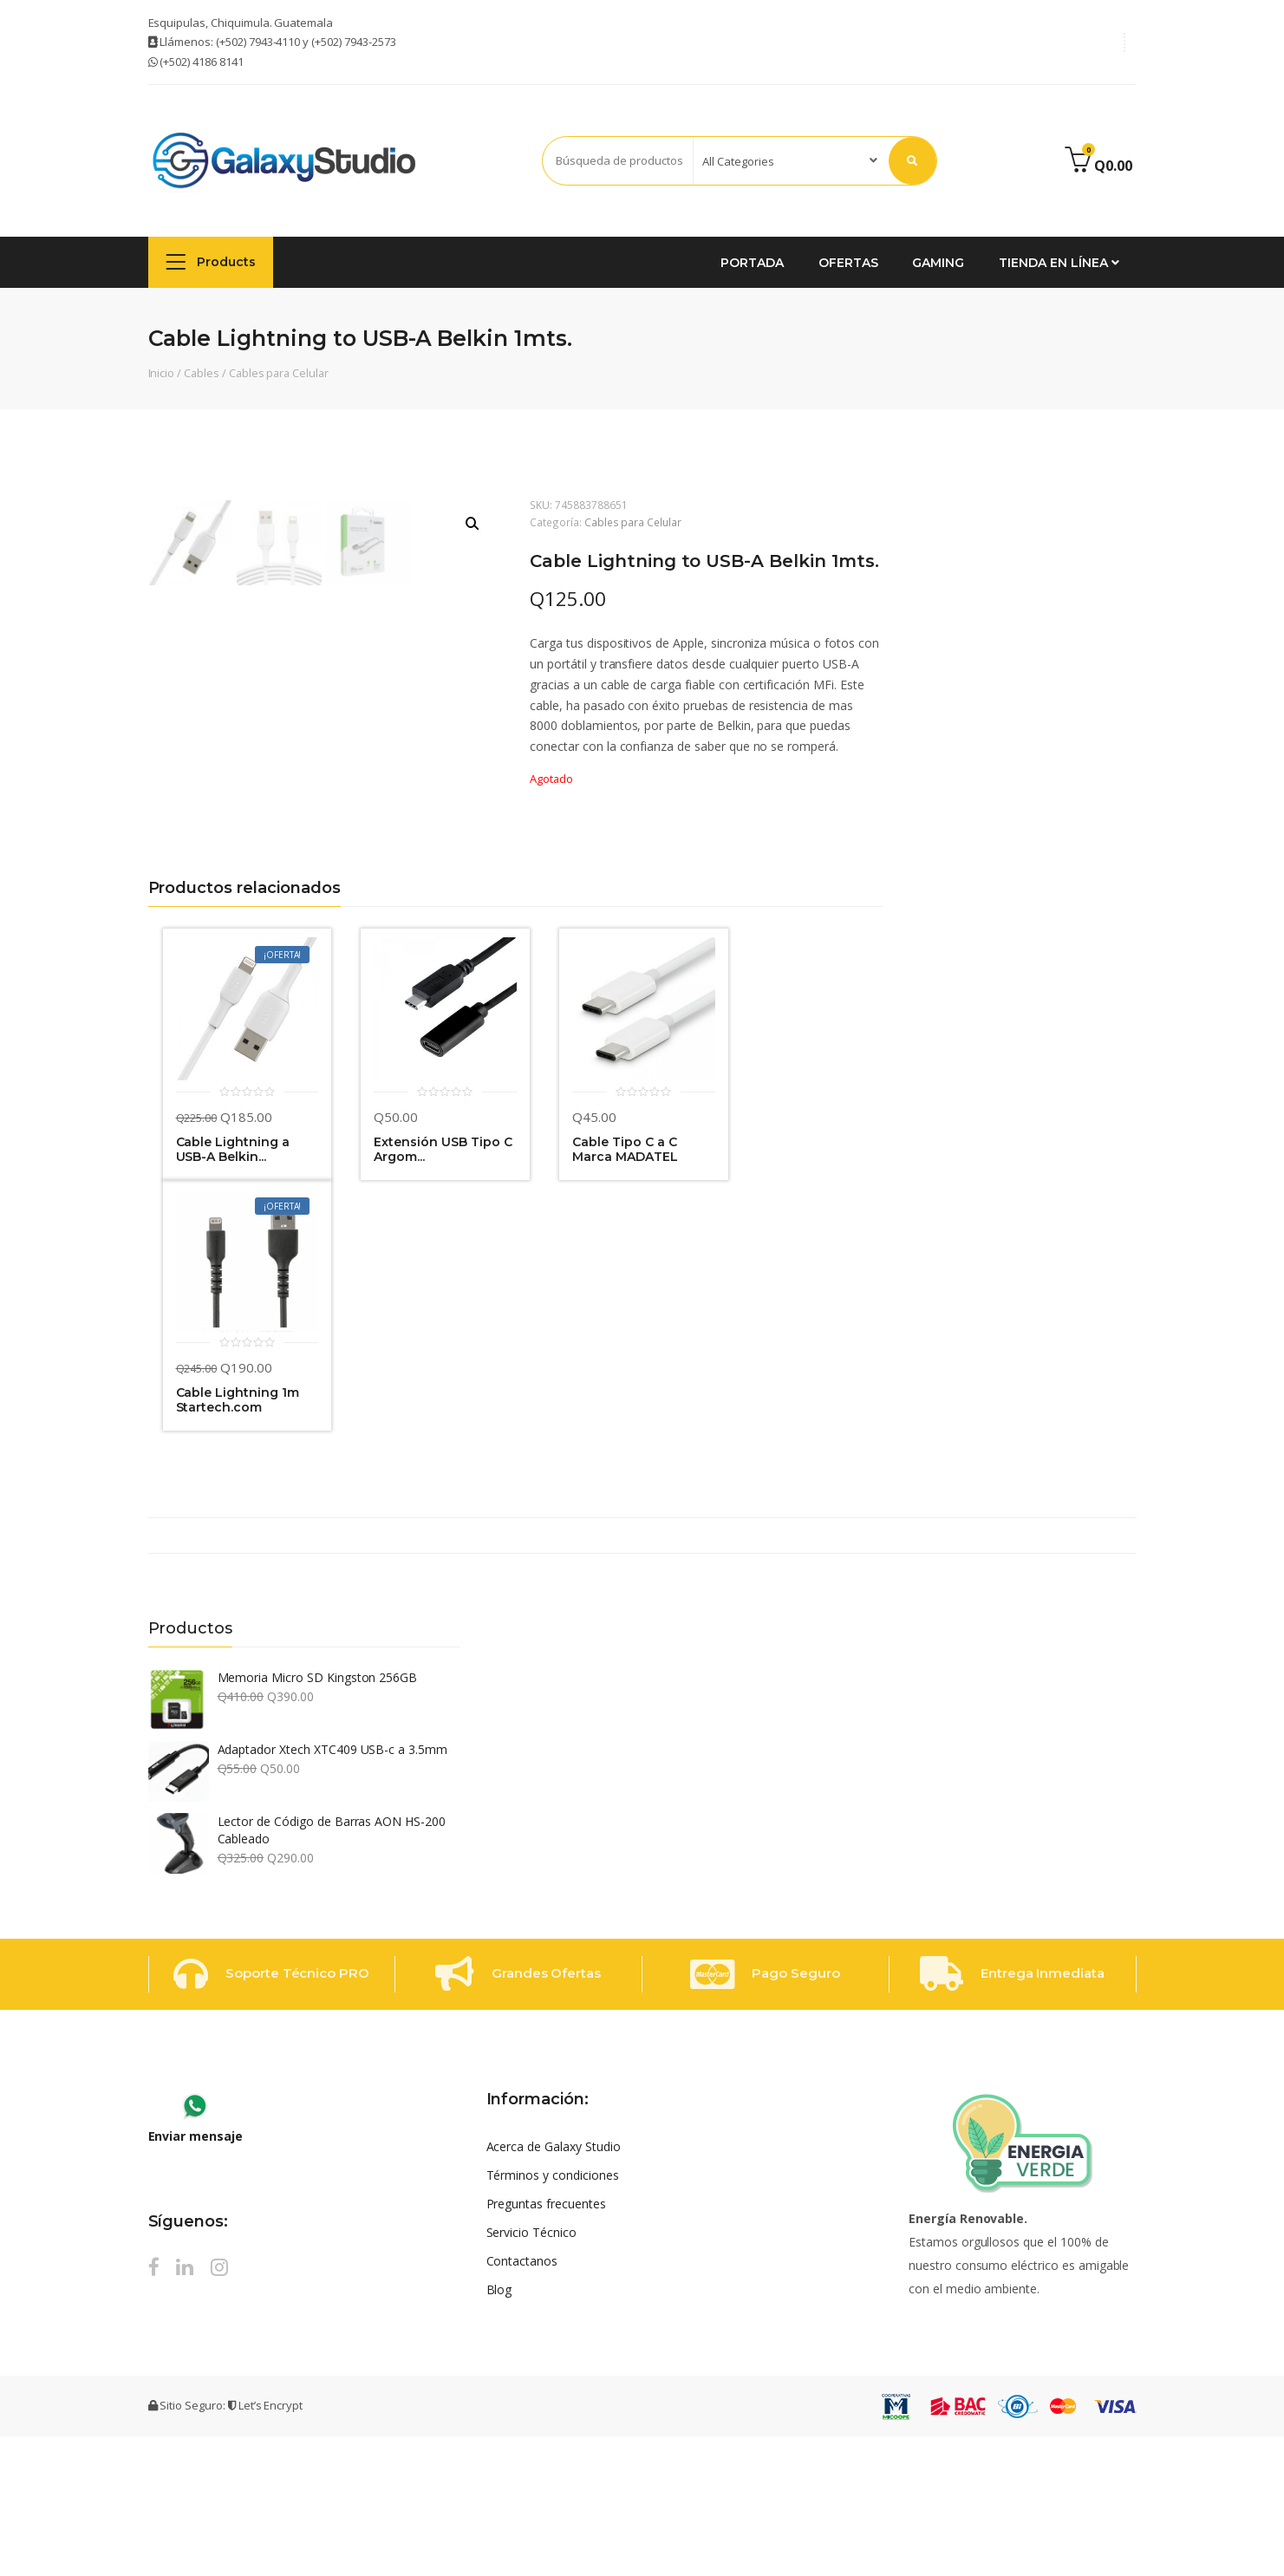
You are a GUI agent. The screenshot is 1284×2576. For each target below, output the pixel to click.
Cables (201, 373)
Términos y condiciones (552, 2314)
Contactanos (522, 2400)
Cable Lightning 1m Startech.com (237, 1541)
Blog (499, 2429)
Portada (752, 263)
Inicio (161, 373)
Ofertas (848, 263)
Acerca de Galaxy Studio (553, 2286)
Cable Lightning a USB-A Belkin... (233, 1290)
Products (211, 261)
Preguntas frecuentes (546, 2343)
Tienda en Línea (1058, 263)
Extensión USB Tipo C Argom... (443, 1290)
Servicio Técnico (531, 2372)
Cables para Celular (279, 373)
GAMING (938, 263)
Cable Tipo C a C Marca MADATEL (624, 1290)
